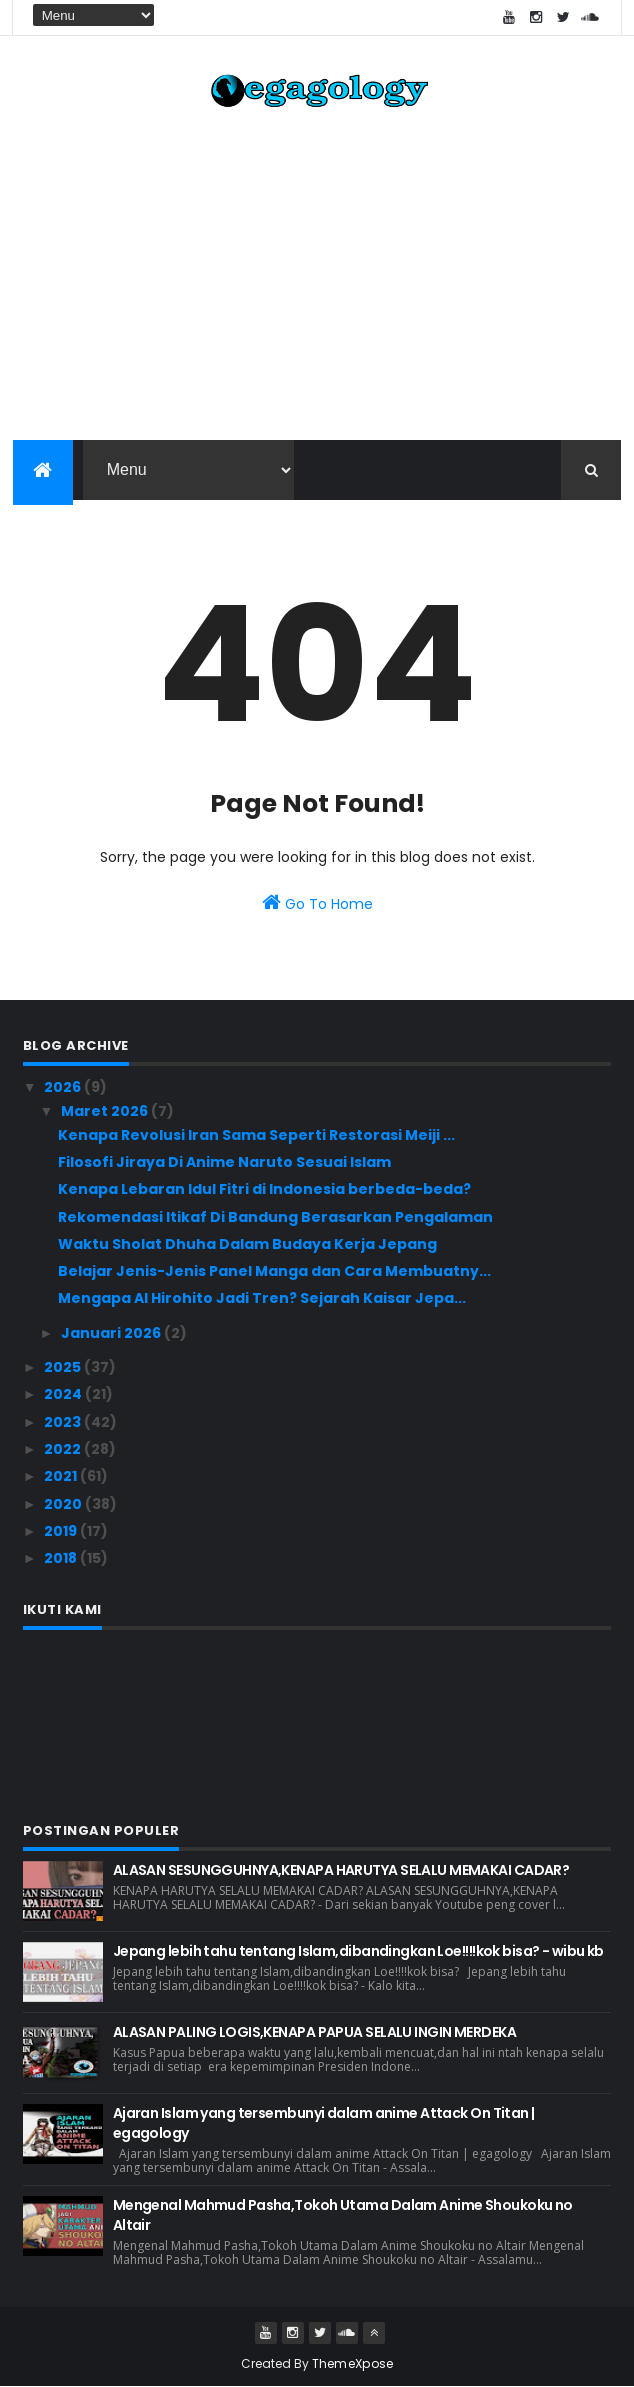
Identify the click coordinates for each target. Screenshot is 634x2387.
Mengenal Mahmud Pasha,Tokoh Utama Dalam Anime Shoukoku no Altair (343, 2215)
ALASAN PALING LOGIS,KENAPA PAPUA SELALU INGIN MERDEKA (314, 2032)
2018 (62, 1558)
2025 (64, 1367)
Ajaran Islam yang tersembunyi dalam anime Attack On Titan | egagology (324, 2123)
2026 (64, 1087)
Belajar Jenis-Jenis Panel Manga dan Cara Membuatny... (274, 1271)
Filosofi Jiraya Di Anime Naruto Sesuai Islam (224, 1162)
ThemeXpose (353, 2363)
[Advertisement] (317, 280)
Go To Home (317, 903)
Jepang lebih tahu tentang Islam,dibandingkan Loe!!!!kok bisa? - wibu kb (358, 1951)
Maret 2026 (106, 1111)
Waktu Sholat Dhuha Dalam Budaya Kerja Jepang (247, 1244)
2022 (64, 1449)
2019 (62, 1531)
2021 (62, 1476)
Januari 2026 (112, 1333)
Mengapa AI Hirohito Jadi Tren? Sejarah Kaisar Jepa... (262, 1298)
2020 (64, 1504)
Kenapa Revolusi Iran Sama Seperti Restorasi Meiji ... (256, 1135)
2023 (64, 1422)
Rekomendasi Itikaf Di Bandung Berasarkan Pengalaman (275, 1217)
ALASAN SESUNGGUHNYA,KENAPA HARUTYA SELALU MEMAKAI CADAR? (341, 1870)
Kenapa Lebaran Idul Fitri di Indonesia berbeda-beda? (264, 1189)
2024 (64, 1394)
